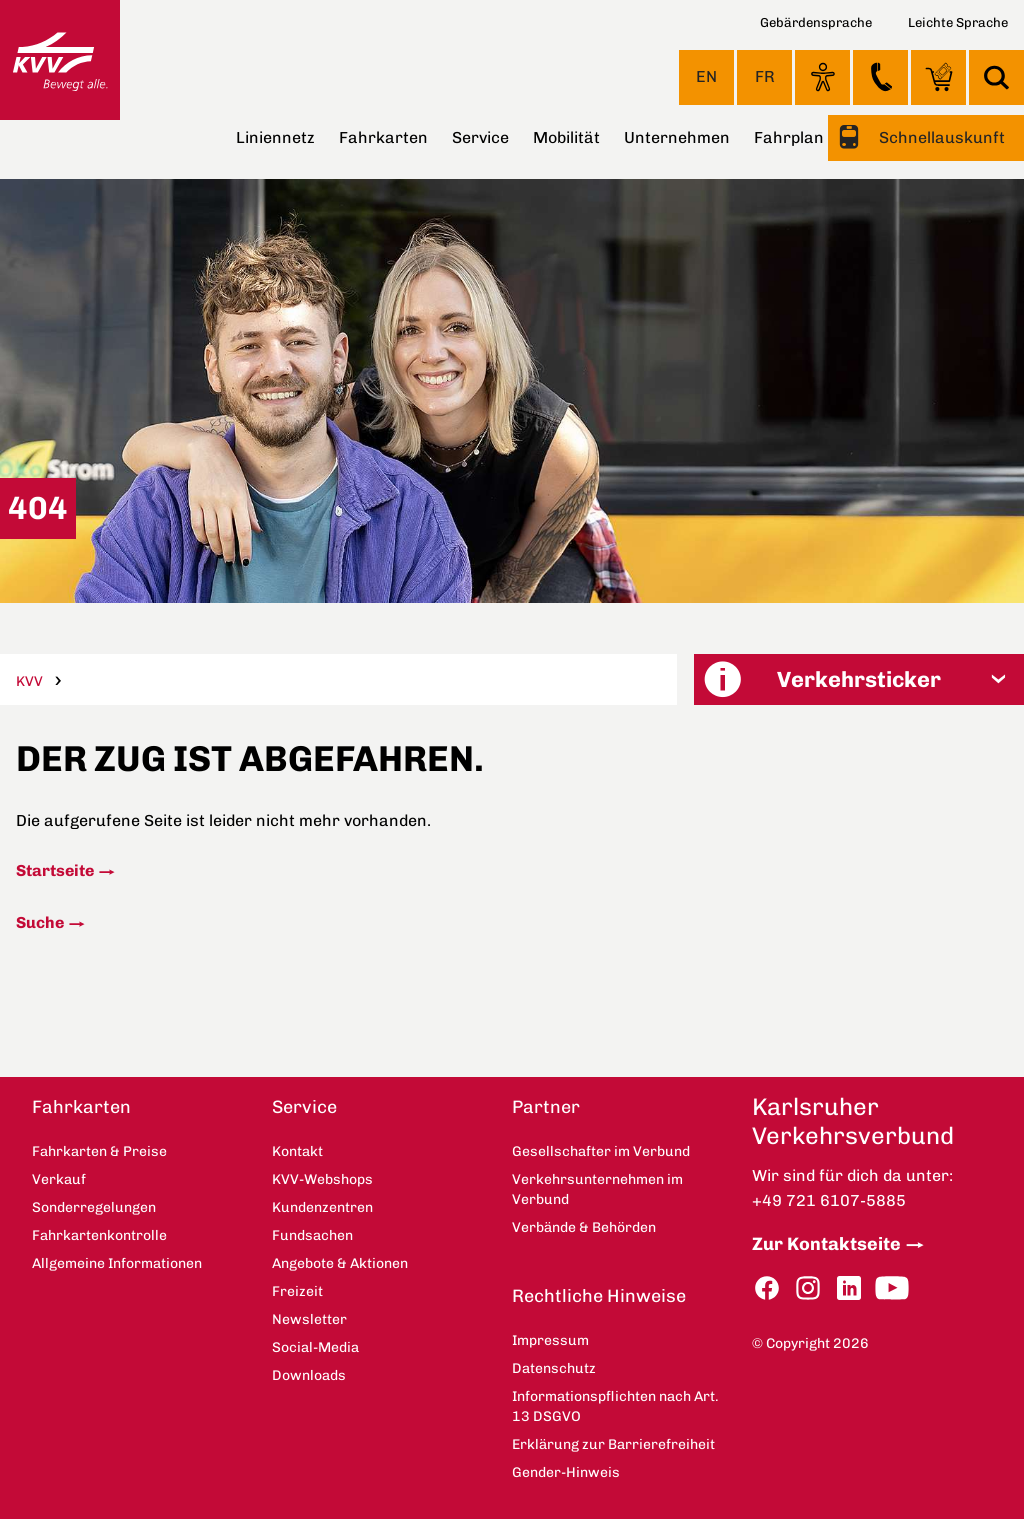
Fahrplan (789, 137)
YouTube (892, 1288)
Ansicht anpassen (822, 77)
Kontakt (880, 77)
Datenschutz (554, 1368)
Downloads (309, 1375)
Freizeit (297, 1291)
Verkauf (59, 1179)
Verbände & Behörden (584, 1227)
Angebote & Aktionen (340, 1263)
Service (480, 137)
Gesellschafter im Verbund (601, 1151)
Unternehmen (677, 137)
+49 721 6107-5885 (829, 1200)
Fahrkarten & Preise (99, 1151)
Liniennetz (275, 137)
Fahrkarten (383, 137)
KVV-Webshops (938, 77)
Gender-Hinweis (566, 1472)
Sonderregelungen (94, 1207)
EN (706, 76)
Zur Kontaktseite (826, 1244)
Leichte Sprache (958, 22)
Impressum (550, 1340)
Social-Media (315, 1347)
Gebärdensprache (816, 22)
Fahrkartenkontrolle (99, 1235)
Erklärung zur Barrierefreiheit (613, 1444)
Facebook (767, 1288)
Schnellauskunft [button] (940, 137)
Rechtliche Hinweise (599, 1296)
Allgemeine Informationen (117, 1263)
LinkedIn (849, 1288)
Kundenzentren (322, 1207)
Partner (546, 1107)
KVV (29, 681)
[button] (859, 679)
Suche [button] (996, 77)
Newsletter (309, 1319)
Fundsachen (312, 1235)
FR (765, 76)
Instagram (808, 1288)
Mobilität (566, 137)
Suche (40, 922)
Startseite (55, 870)
